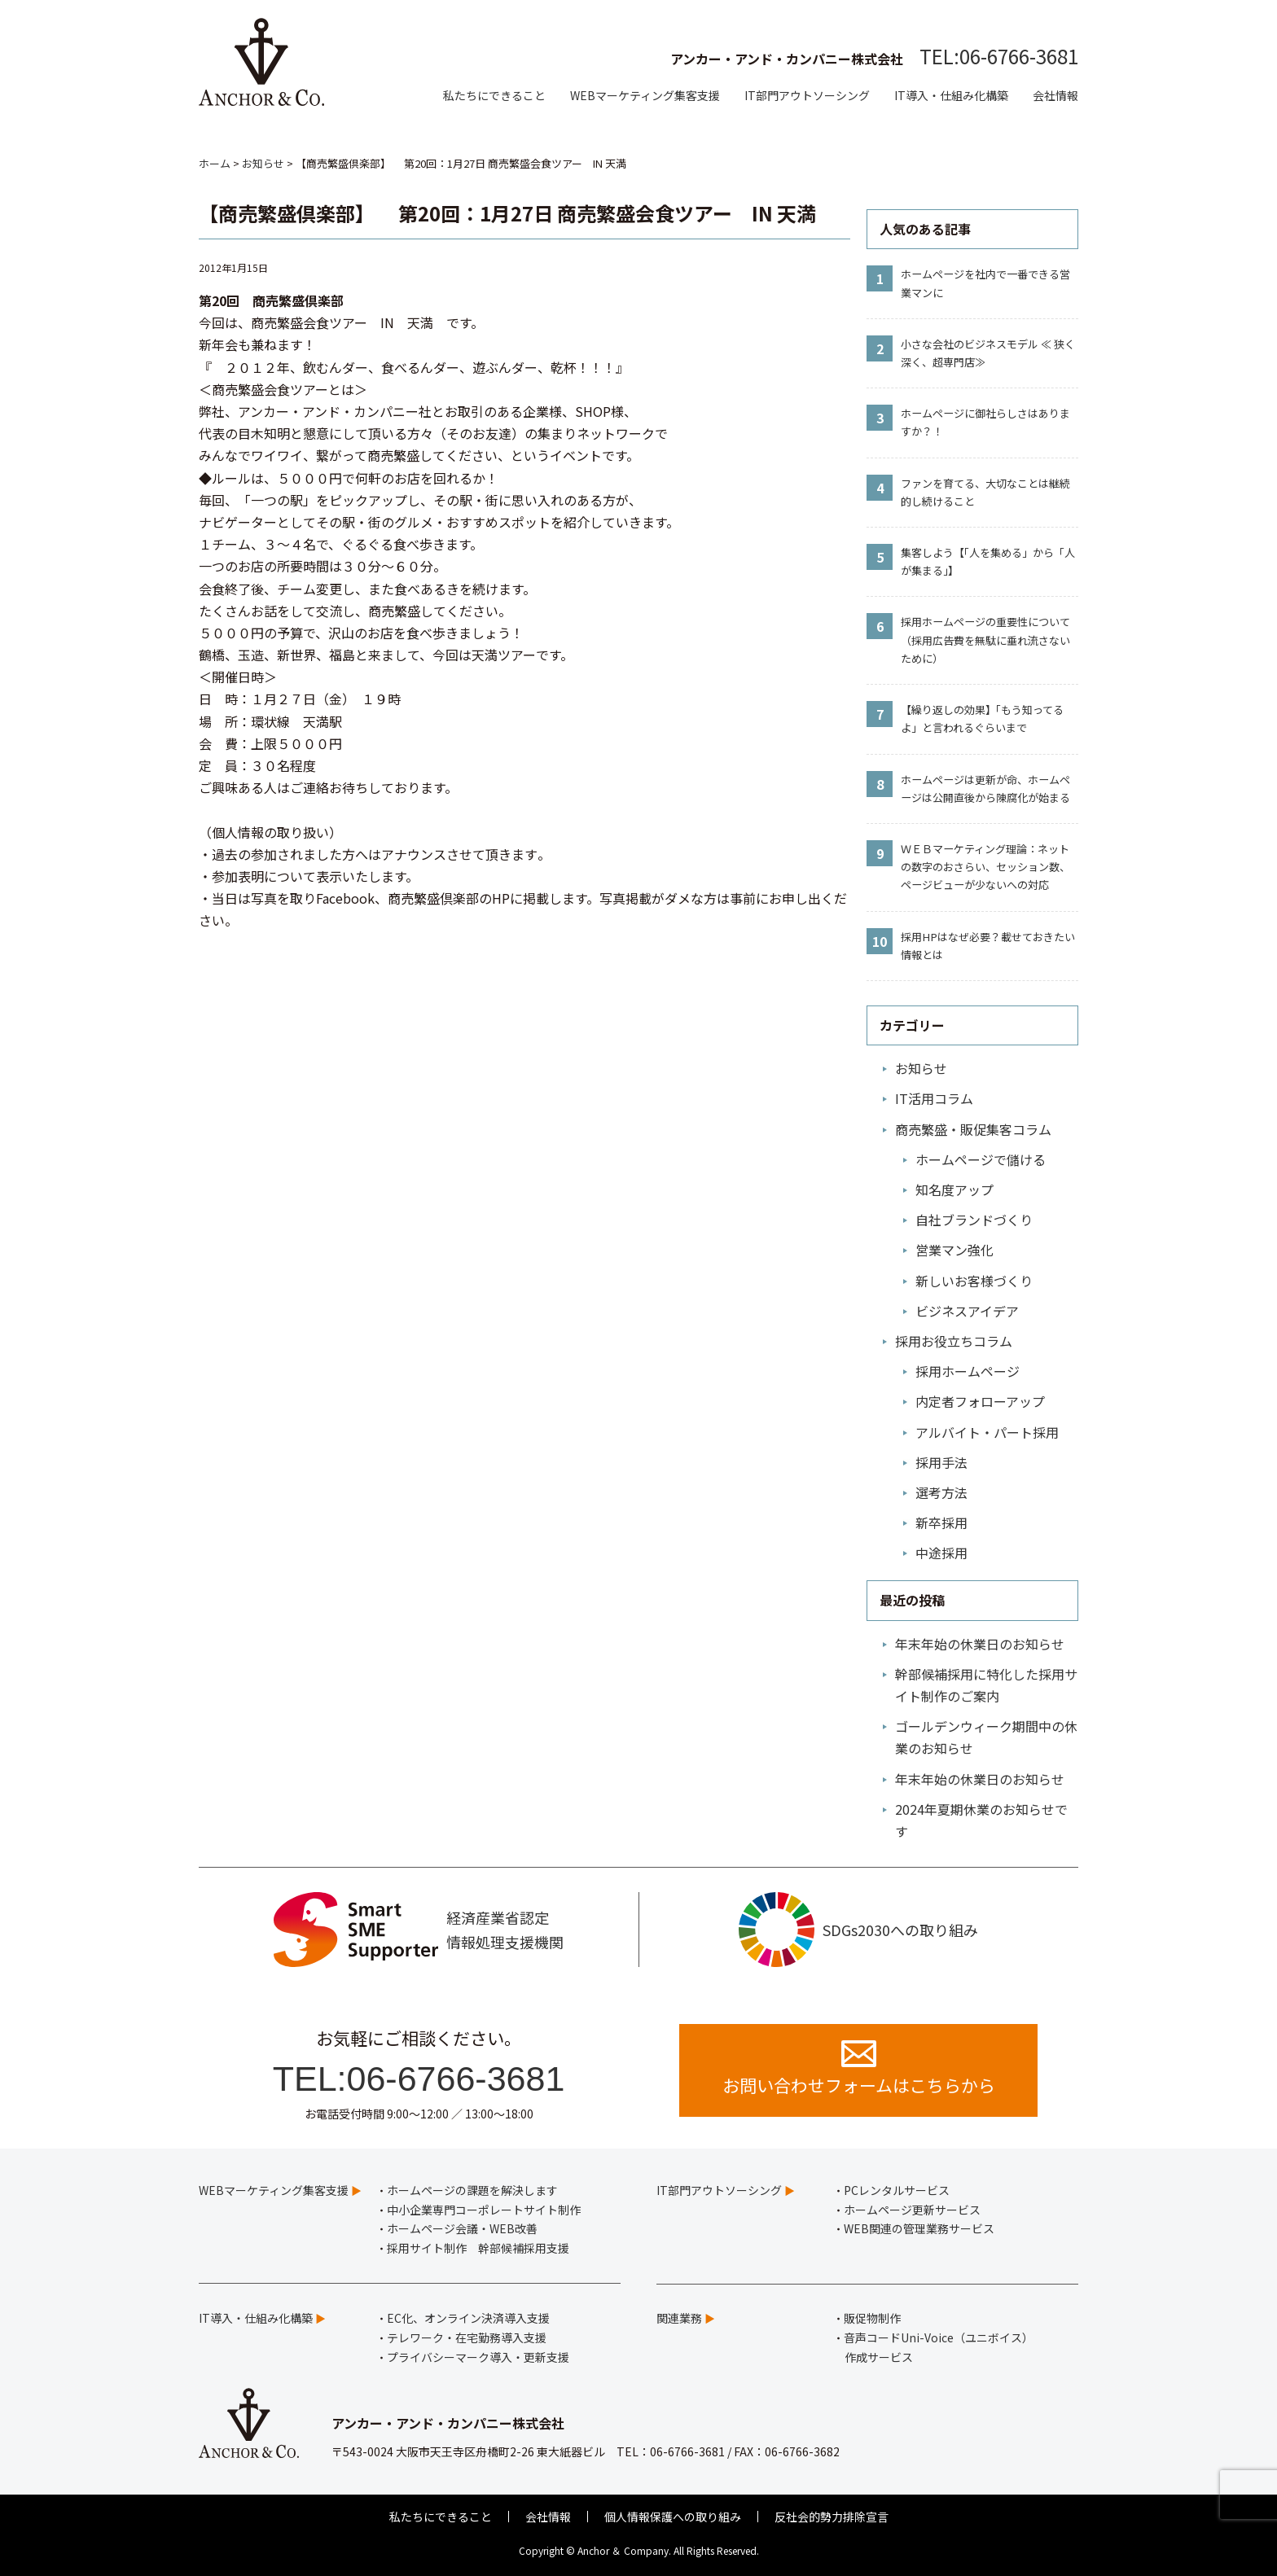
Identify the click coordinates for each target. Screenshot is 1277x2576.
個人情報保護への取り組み (672, 2516)
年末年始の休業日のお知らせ (979, 1644)
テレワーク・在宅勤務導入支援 (466, 2337)
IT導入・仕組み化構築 (951, 95)
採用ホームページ (967, 1371)
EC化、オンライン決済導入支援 (468, 2318)
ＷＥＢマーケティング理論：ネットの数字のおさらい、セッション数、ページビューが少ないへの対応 (985, 866)
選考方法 (941, 1492)
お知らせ (921, 1068)
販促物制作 (872, 2318)
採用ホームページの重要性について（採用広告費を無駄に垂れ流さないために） (985, 639)
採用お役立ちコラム (953, 1341)
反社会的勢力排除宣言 (832, 2516)
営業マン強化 (954, 1250)
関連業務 (679, 2318)
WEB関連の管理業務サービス (919, 2228)
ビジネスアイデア (967, 1311)
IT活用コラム (934, 1098)
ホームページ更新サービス (912, 2209)
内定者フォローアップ (980, 1401)
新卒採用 (941, 1522)
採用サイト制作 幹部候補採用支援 (478, 2248)
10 (879, 941)
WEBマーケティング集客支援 (645, 95)
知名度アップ (954, 1189)
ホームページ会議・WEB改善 (462, 2228)
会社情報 (1055, 95)
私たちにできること (494, 95)
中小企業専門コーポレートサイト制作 (484, 2209)
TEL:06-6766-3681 (998, 56)
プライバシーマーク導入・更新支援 (478, 2357)
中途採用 (941, 1552)
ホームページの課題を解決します (472, 2190)
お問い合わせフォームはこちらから (858, 2068)
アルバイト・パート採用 (987, 1432)
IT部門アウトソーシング (807, 95)
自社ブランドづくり (974, 1219)
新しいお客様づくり (974, 1280)
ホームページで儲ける (980, 1159)
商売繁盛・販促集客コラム (973, 1129)
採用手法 (941, 1462)
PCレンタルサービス (897, 2190)
